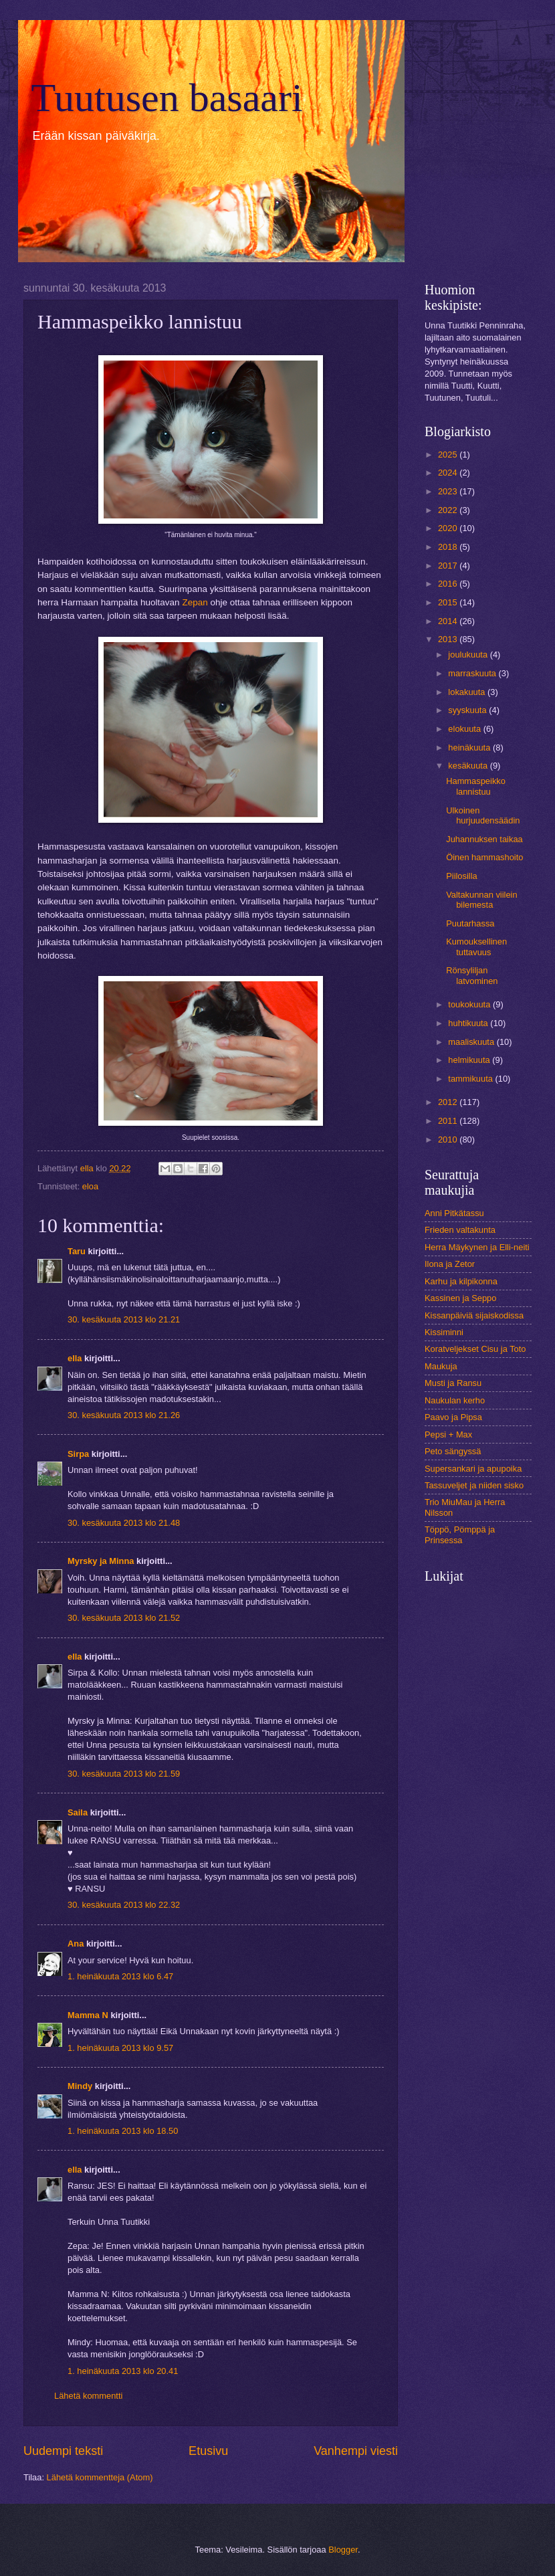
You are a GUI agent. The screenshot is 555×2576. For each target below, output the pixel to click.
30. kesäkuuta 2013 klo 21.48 (124, 1523)
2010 (448, 1139)
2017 (448, 566)
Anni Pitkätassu (454, 1213)
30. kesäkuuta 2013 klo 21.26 (124, 1415)
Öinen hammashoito (484, 857)
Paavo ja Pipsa (453, 1417)
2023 (448, 491)
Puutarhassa (470, 923)
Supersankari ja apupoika (473, 1469)
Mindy (80, 2086)
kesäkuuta (468, 766)
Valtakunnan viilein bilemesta (481, 900)
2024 (448, 473)
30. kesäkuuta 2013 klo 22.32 (124, 1905)
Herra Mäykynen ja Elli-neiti (477, 1247)
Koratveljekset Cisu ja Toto (475, 1349)
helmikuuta (470, 1060)
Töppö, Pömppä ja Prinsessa (460, 1534)
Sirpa (80, 1454)
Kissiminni (444, 1332)
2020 (448, 528)
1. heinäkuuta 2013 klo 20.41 (123, 2371)
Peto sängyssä (453, 1451)
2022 (448, 510)
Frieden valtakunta (460, 1230)
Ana (76, 1944)
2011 (448, 1121)
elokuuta (465, 729)
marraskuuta (473, 673)
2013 (448, 639)
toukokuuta (470, 1004)
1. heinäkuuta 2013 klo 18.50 (123, 2131)
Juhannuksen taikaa (484, 839)
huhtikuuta (469, 1023)
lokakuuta (467, 692)
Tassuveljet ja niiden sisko (474, 1485)
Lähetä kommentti (88, 2396)
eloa (90, 1186)
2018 (448, 547)
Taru (77, 1251)
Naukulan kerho (455, 1400)
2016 (448, 584)
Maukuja (441, 1366)
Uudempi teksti (63, 2451)
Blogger (343, 2550)
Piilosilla (461, 876)
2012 (448, 1102)
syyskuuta (468, 710)
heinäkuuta (470, 747)
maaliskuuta (472, 1042)
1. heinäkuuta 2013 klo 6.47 (120, 1976)
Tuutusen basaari (167, 98)
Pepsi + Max (448, 1434)
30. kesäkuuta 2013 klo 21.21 (124, 1319)
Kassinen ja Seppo (460, 1298)
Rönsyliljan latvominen (471, 975)
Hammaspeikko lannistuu (476, 786)
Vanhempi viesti (356, 2451)
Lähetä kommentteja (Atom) (100, 2477)
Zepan (194, 602)
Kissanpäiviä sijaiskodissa (474, 1315)
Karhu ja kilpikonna (461, 1281)
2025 (448, 455)
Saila (78, 1812)
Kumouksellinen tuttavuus (476, 946)
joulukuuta (468, 655)
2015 (448, 602)
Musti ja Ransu (453, 1383)
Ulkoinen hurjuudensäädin (483, 815)
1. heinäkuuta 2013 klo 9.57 (120, 2048)
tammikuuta (471, 1079)
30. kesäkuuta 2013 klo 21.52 (124, 1618)
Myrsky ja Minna (101, 1561)
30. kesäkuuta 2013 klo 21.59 (124, 1774)
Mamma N (88, 2015)
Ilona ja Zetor (450, 1264)
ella (75, 1358)
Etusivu (208, 2451)
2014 (448, 621)
